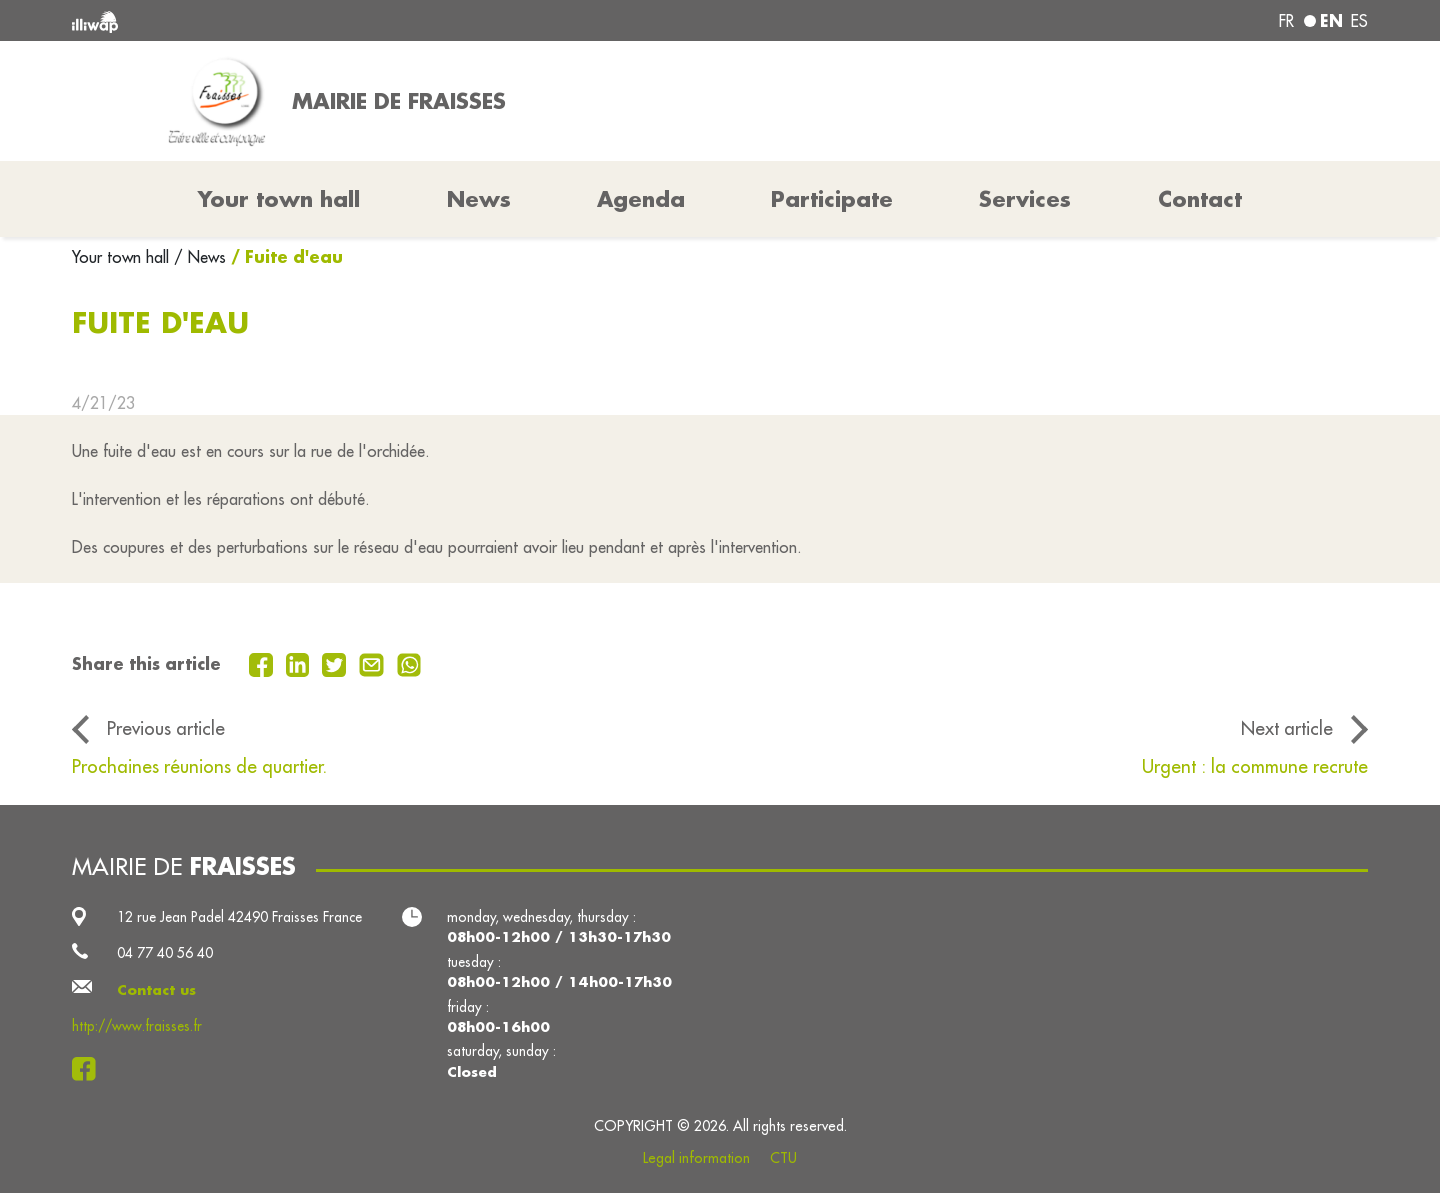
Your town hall (123, 257)
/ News (200, 257)
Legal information (696, 1158)
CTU (783, 1158)
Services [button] (1025, 199)
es (1359, 21)
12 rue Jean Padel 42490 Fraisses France (239, 917)
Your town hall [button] (279, 199)
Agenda (641, 199)
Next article (1287, 728)
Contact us (156, 990)
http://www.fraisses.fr (137, 1026)
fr (1286, 21)
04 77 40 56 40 (165, 953)
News (479, 199)
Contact (1200, 199)
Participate (832, 199)
